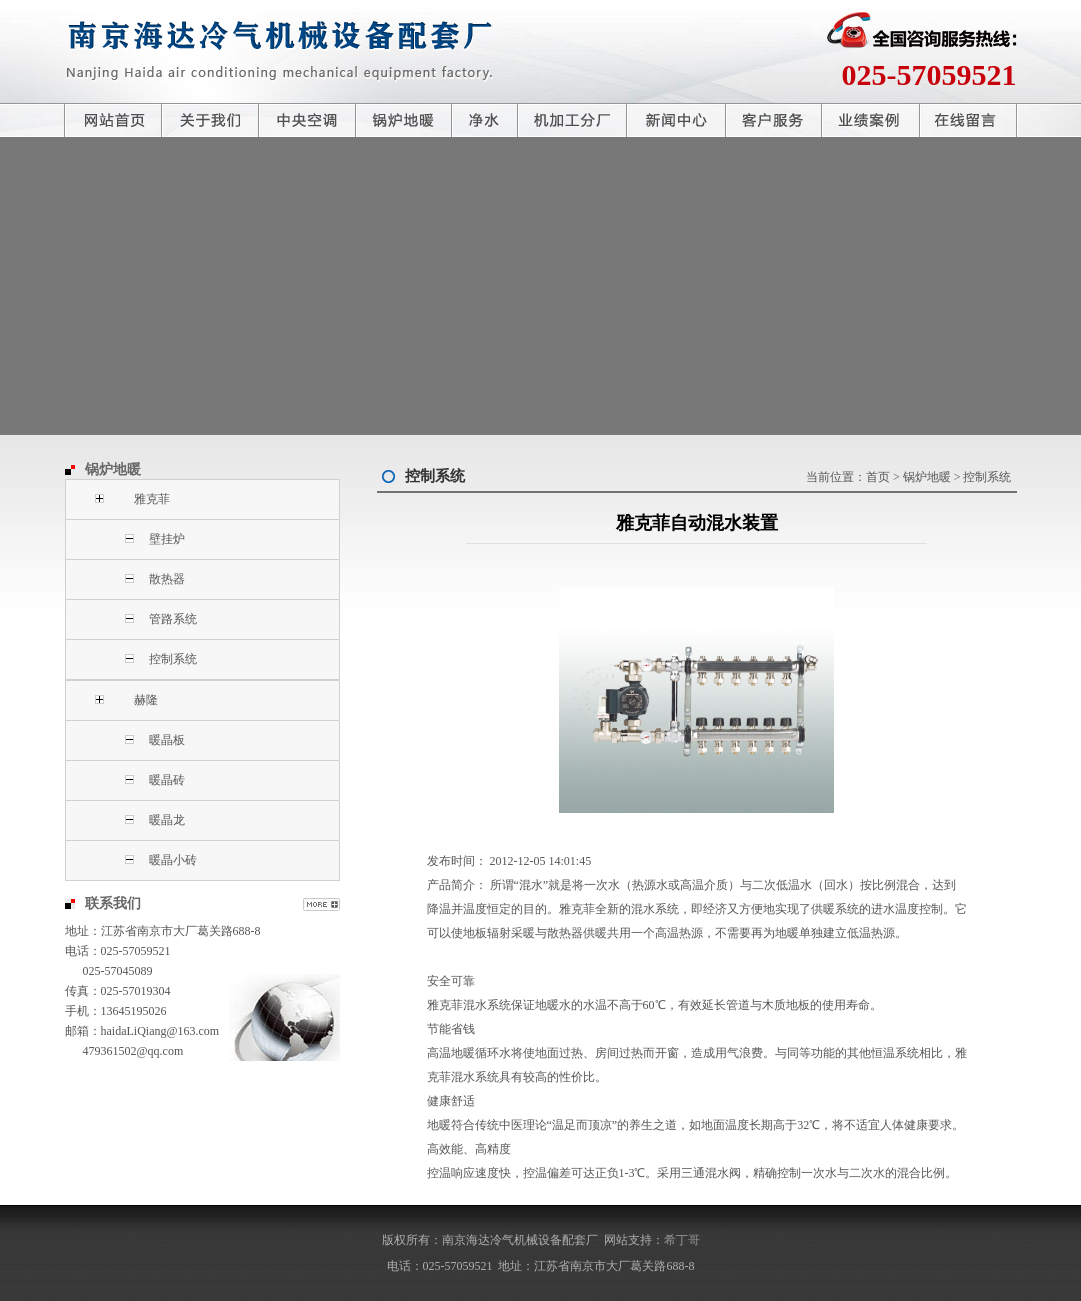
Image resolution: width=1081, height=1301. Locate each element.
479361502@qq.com (133, 1051)
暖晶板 (167, 740)
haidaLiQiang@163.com (160, 1031)
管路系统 (173, 619)
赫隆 (146, 700)
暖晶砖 (167, 780)
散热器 (167, 579)
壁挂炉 (167, 539)
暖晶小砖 (173, 860)
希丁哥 (682, 1240)
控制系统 (173, 659)
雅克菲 (152, 499)
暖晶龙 (167, 820)
